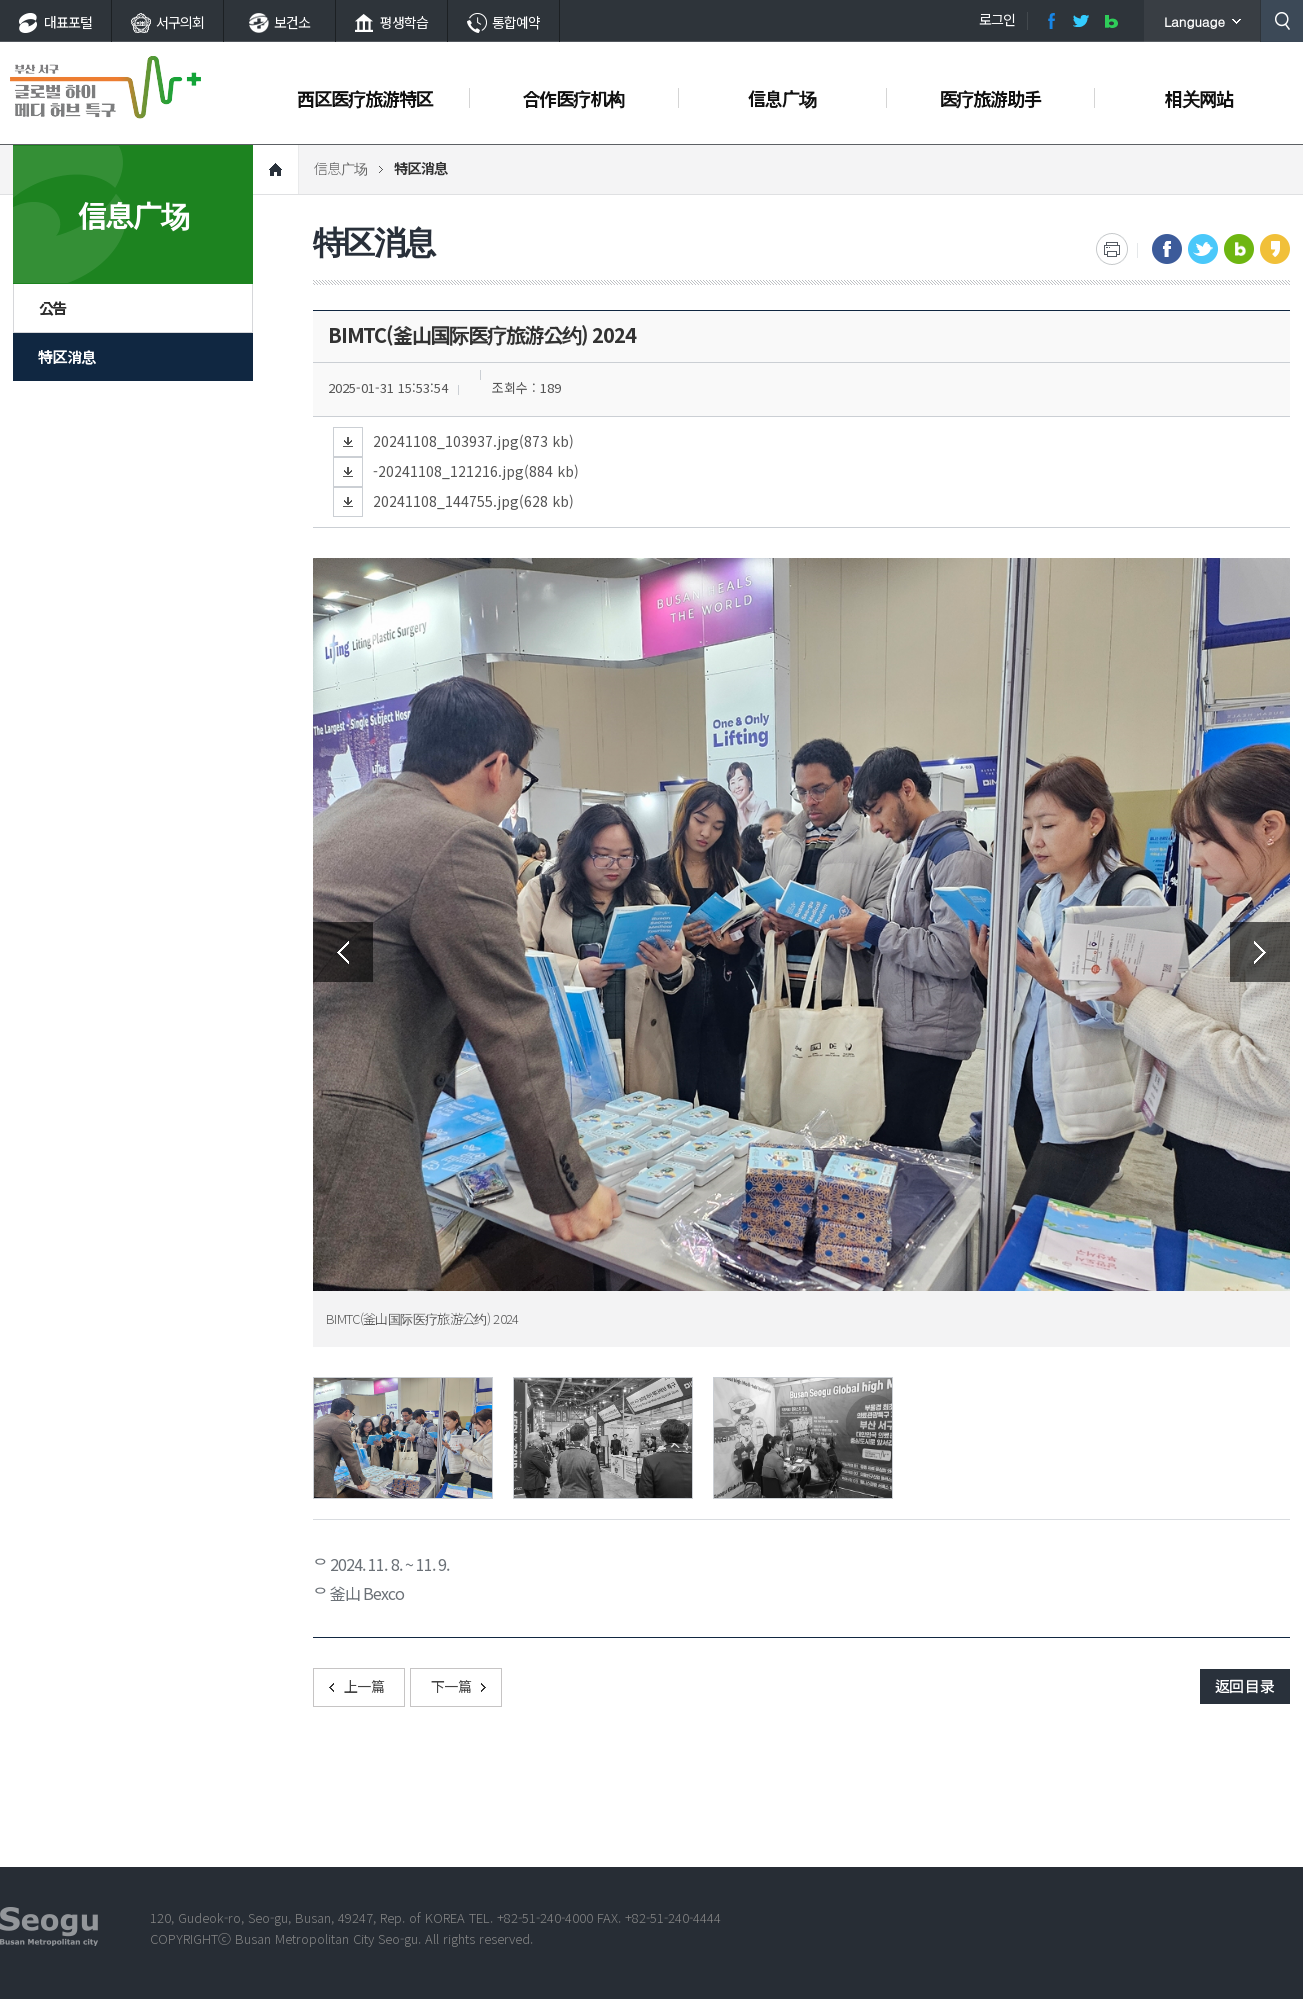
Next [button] (1260, 952)
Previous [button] (343, 952)
